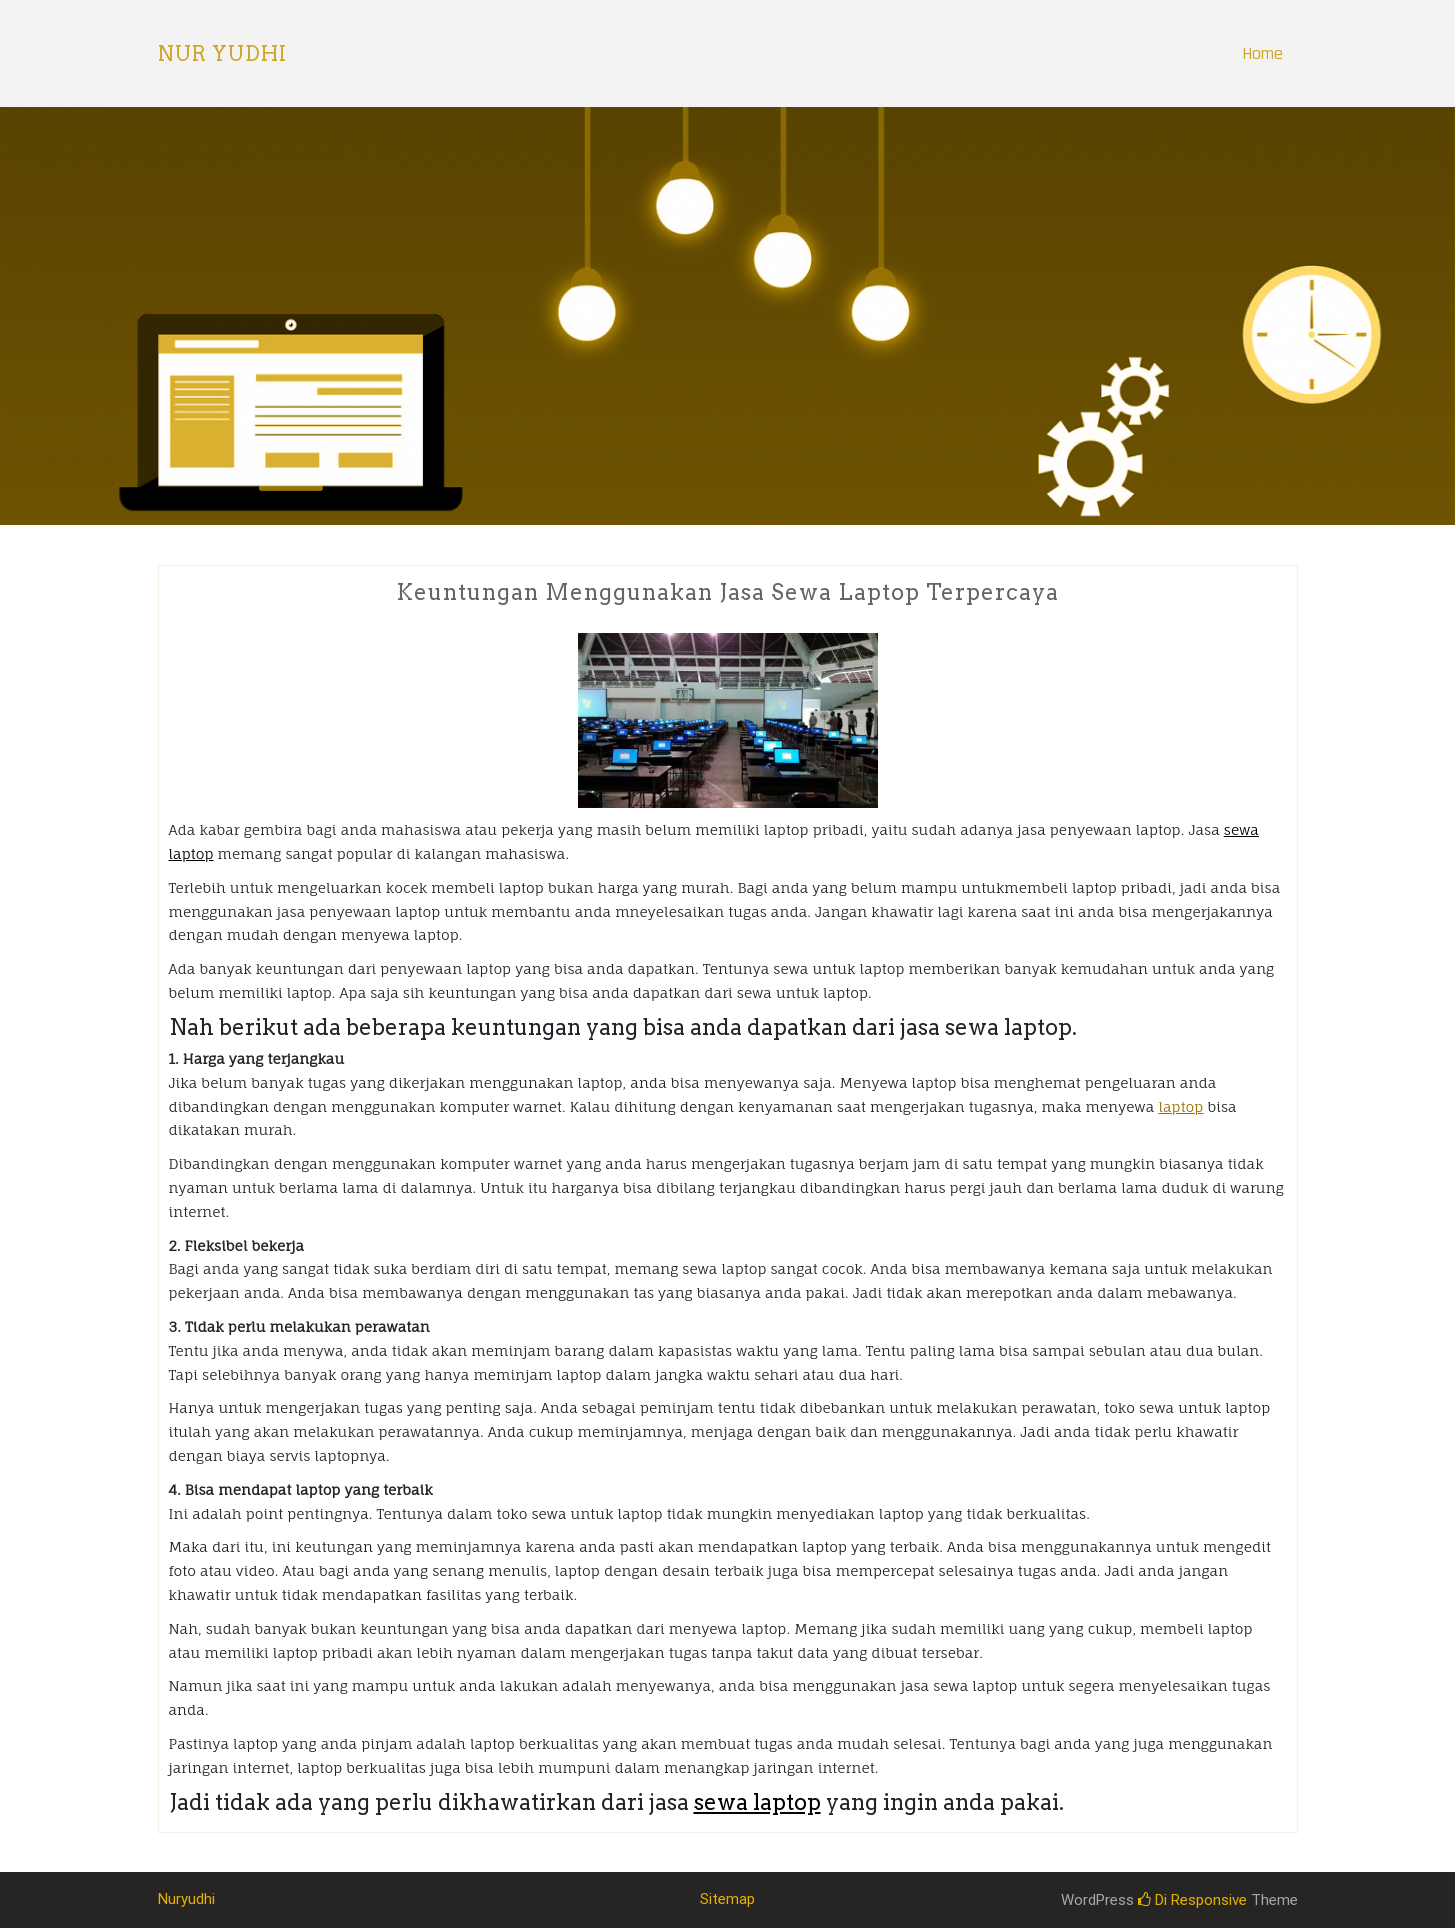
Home (1262, 53)
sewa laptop (757, 1802)
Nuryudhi (186, 1899)
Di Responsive (1192, 1900)
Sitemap (727, 1899)
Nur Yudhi (222, 54)
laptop (1180, 1106)
